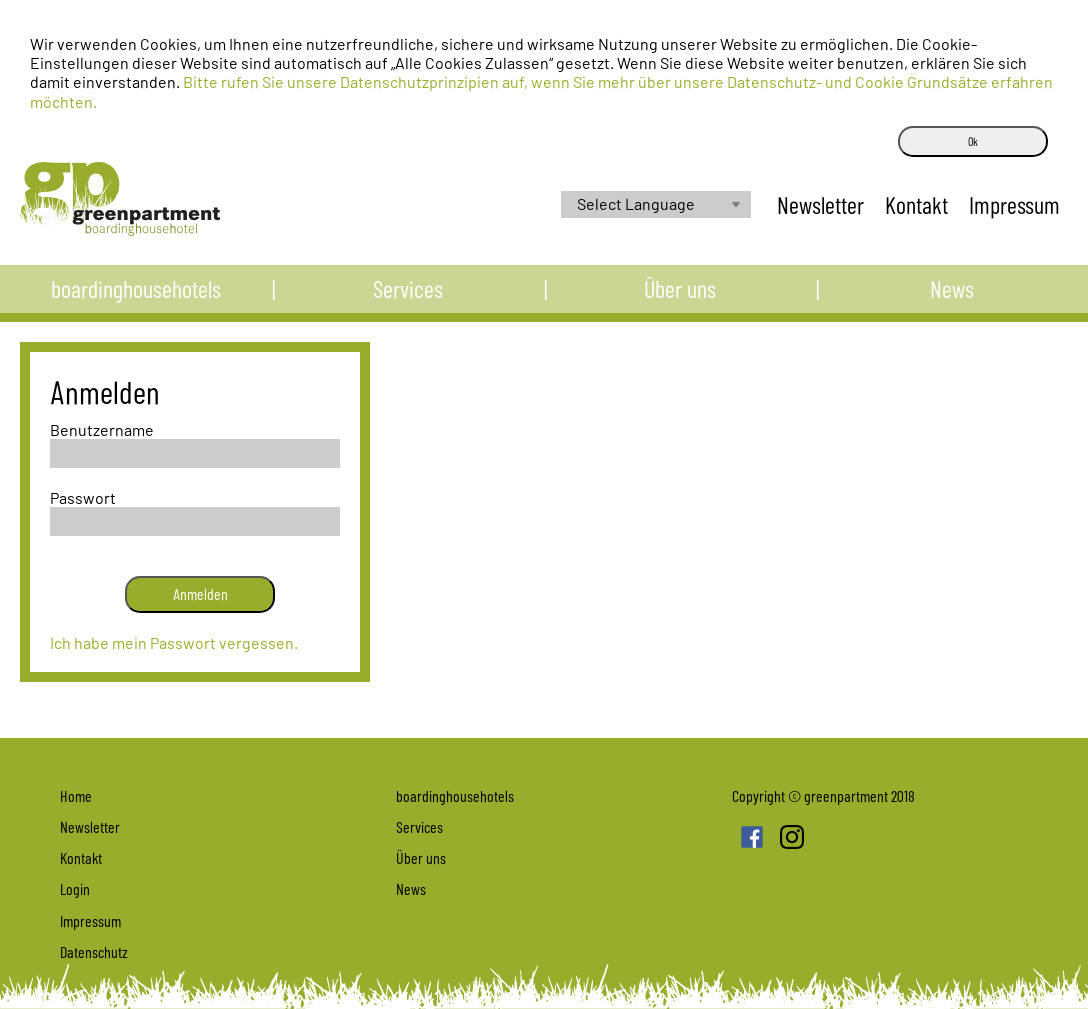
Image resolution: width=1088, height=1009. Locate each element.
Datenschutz (94, 951)
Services (408, 297)
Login (75, 888)
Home (76, 795)
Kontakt (81, 857)
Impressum (90, 920)
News (952, 297)
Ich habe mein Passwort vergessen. (174, 642)
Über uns (680, 297)
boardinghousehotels (136, 297)
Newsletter (90, 826)
